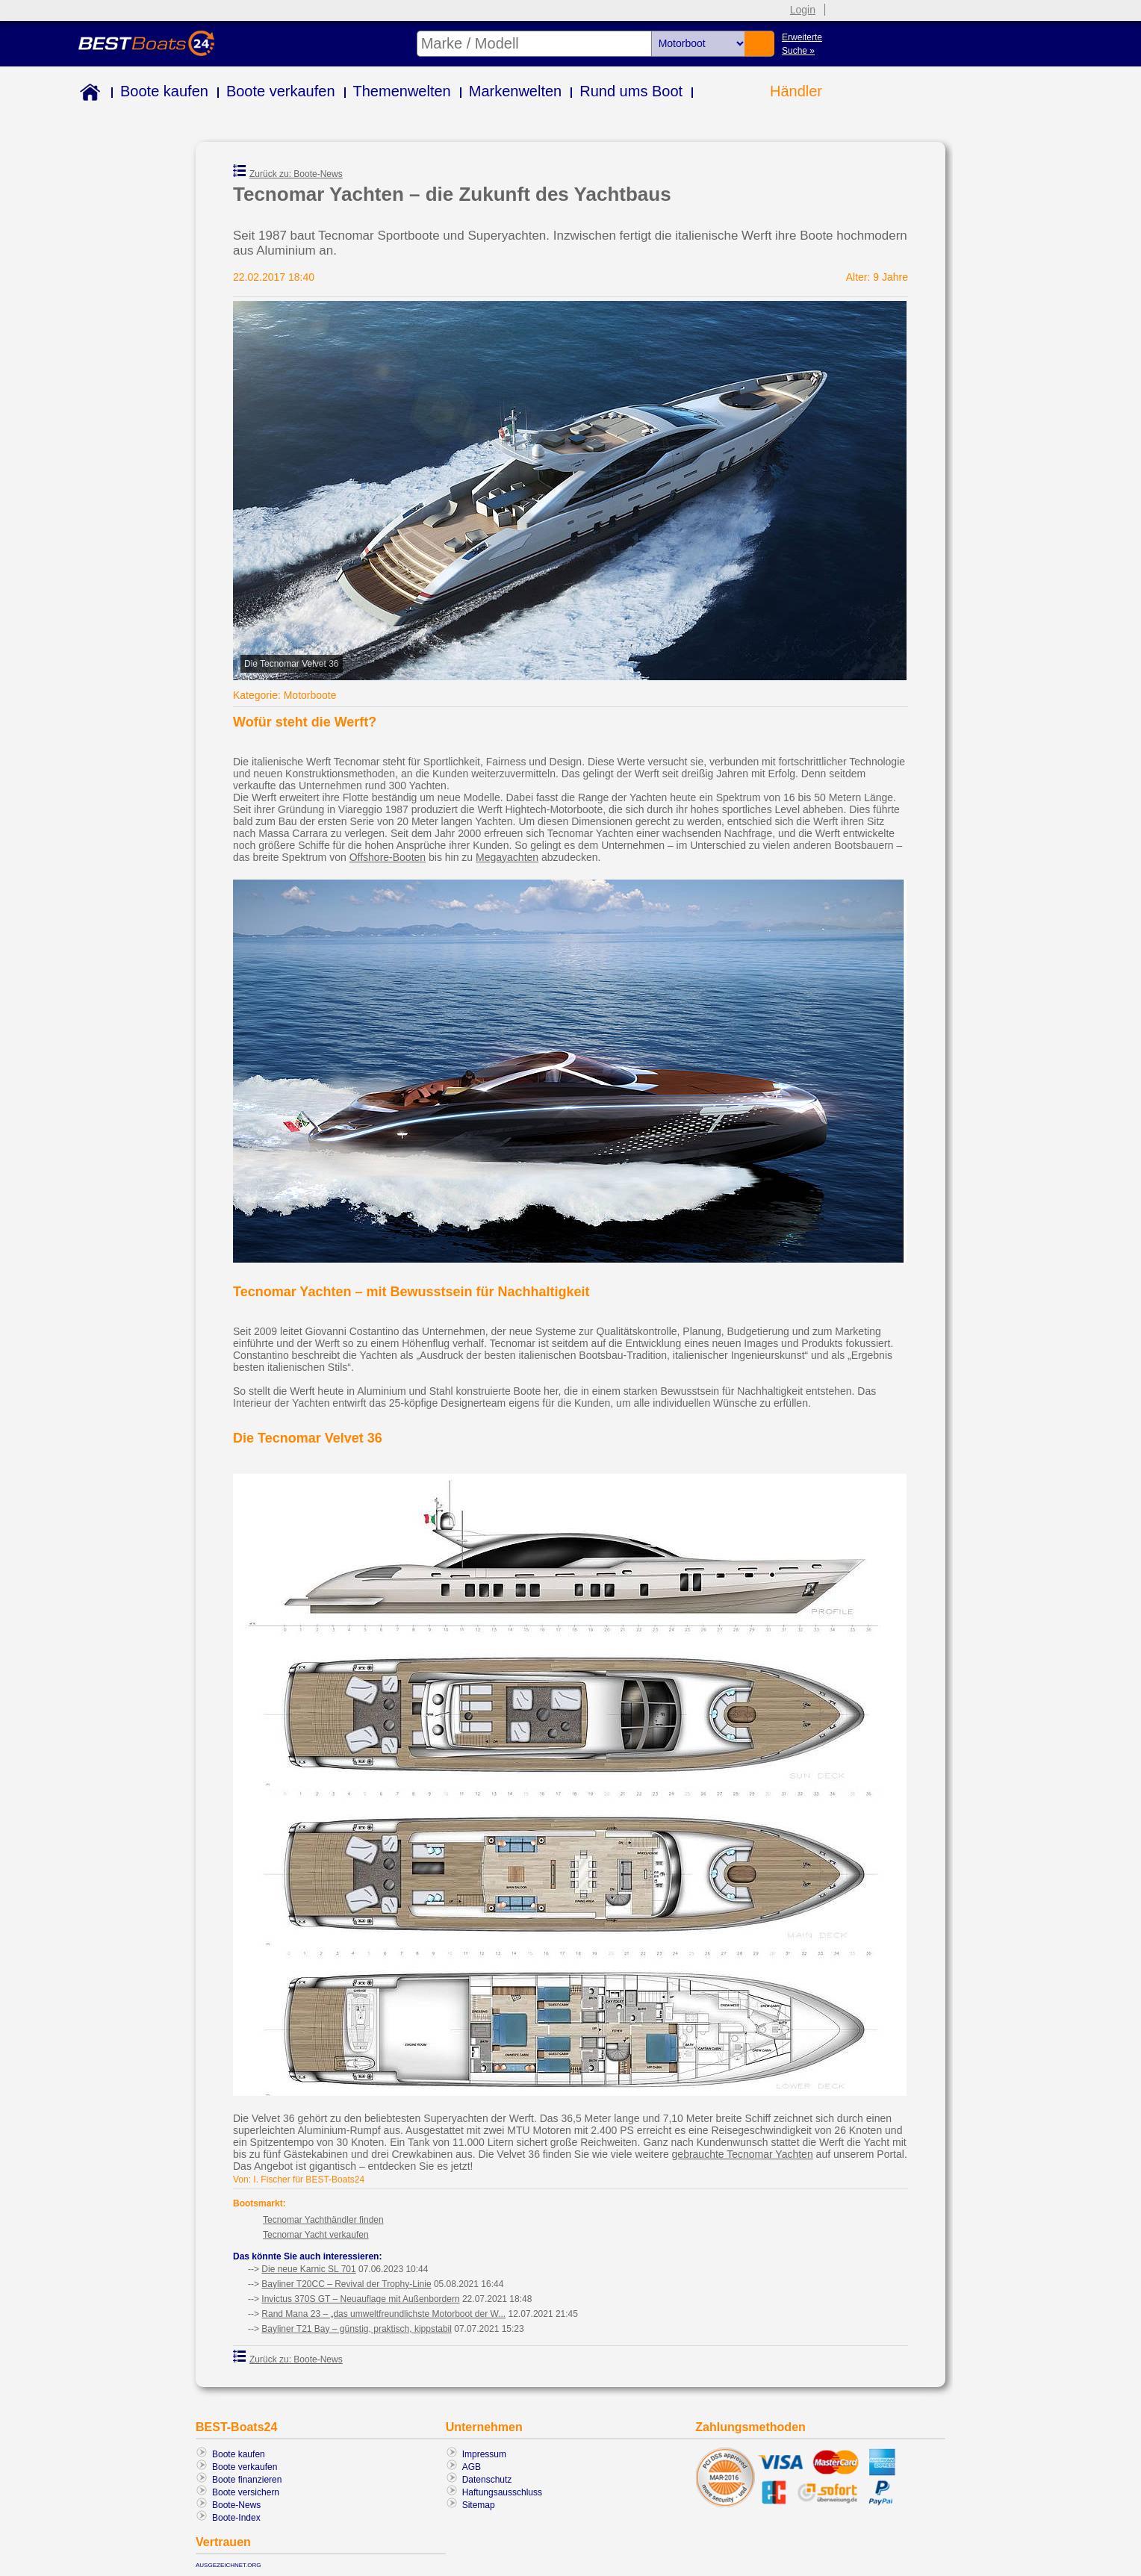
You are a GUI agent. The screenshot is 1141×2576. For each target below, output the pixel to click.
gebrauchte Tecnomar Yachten (742, 2154)
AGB (471, 2467)
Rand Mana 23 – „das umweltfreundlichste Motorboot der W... (383, 2314)
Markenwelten (515, 91)
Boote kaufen (164, 91)
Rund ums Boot (631, 91)
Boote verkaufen (280, 91)
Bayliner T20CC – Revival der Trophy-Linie (346, 2284)
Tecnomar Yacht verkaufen (316, 2235)
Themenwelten (402, 91)
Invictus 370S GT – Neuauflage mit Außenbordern (360, 2299)
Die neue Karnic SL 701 (308, 2269)
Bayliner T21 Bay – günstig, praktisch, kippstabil (356, 2329)
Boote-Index (236, 2518)
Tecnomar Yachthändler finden (323, 2220)
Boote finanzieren (247, 2479)
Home (87, 94)
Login (802, 10)
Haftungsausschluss (502, 2492)
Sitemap (478, 2505)
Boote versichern (245, 2492)
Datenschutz (487, 2479)
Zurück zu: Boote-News (288, 171)
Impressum (484, 2454)
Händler (796, 91)
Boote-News (236, 2505)
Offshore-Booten (387, 857)
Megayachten (507, 857)
